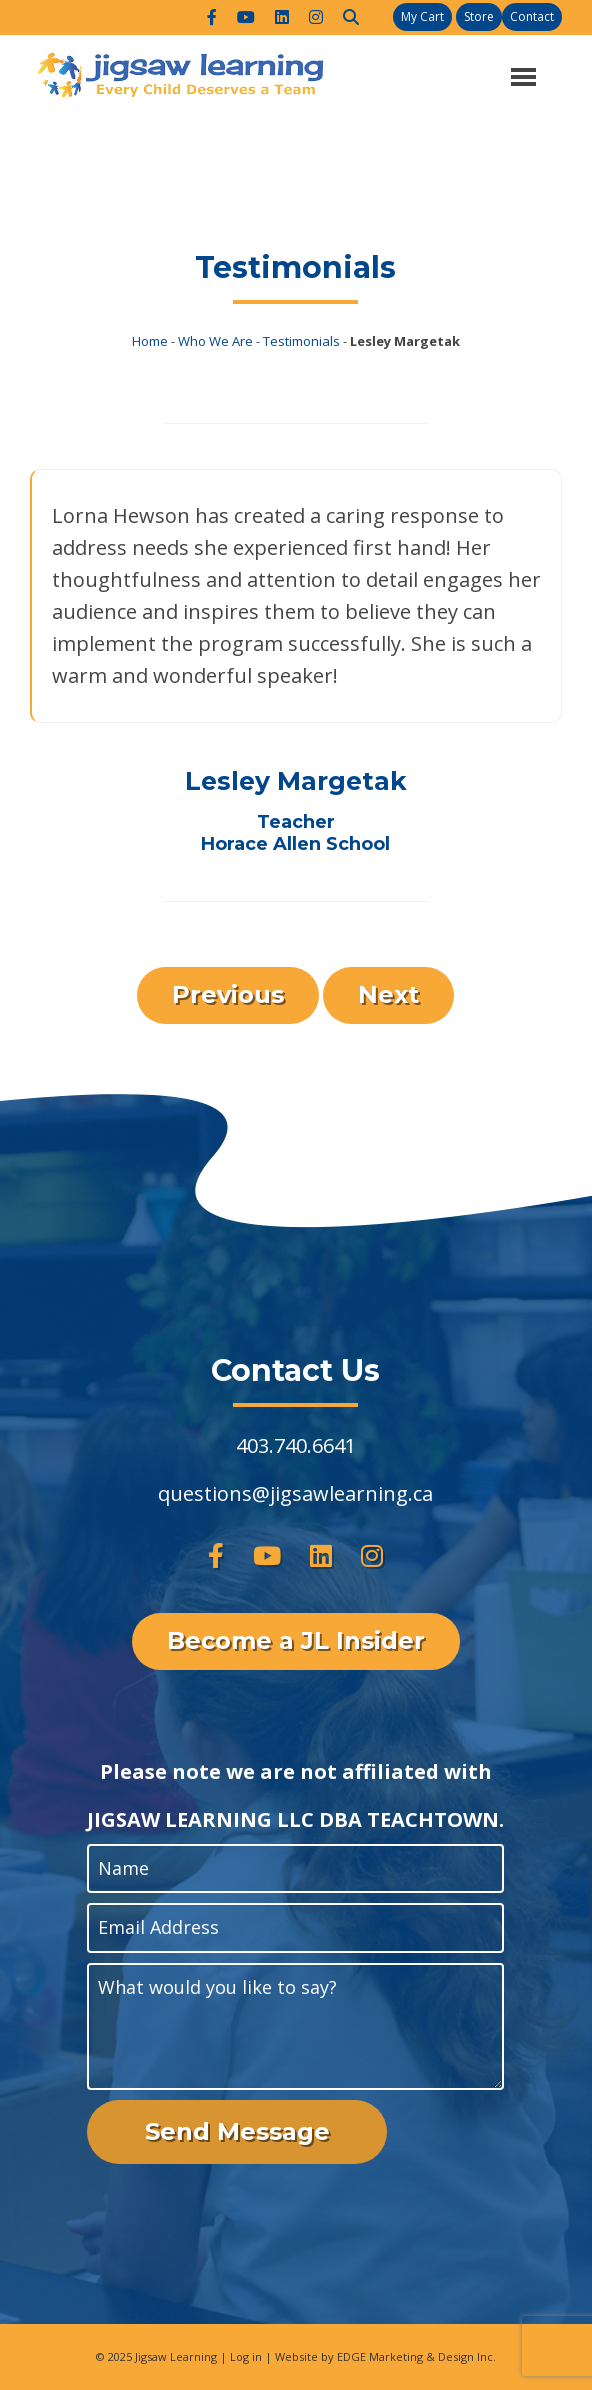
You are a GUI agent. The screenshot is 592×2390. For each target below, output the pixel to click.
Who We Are (215, 341)
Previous (228, 994)
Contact (532, 16)
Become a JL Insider (296, 1640)
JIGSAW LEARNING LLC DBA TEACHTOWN (293, 1819)
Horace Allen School (295, 844)
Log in (246, 2356)
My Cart (422, 16)
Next (388, 994)
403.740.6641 (296, 1445)
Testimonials (301, 341)
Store (479, 16)
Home (150, 341)
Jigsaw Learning (176, 2356)
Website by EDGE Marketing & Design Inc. (385, 2356)
